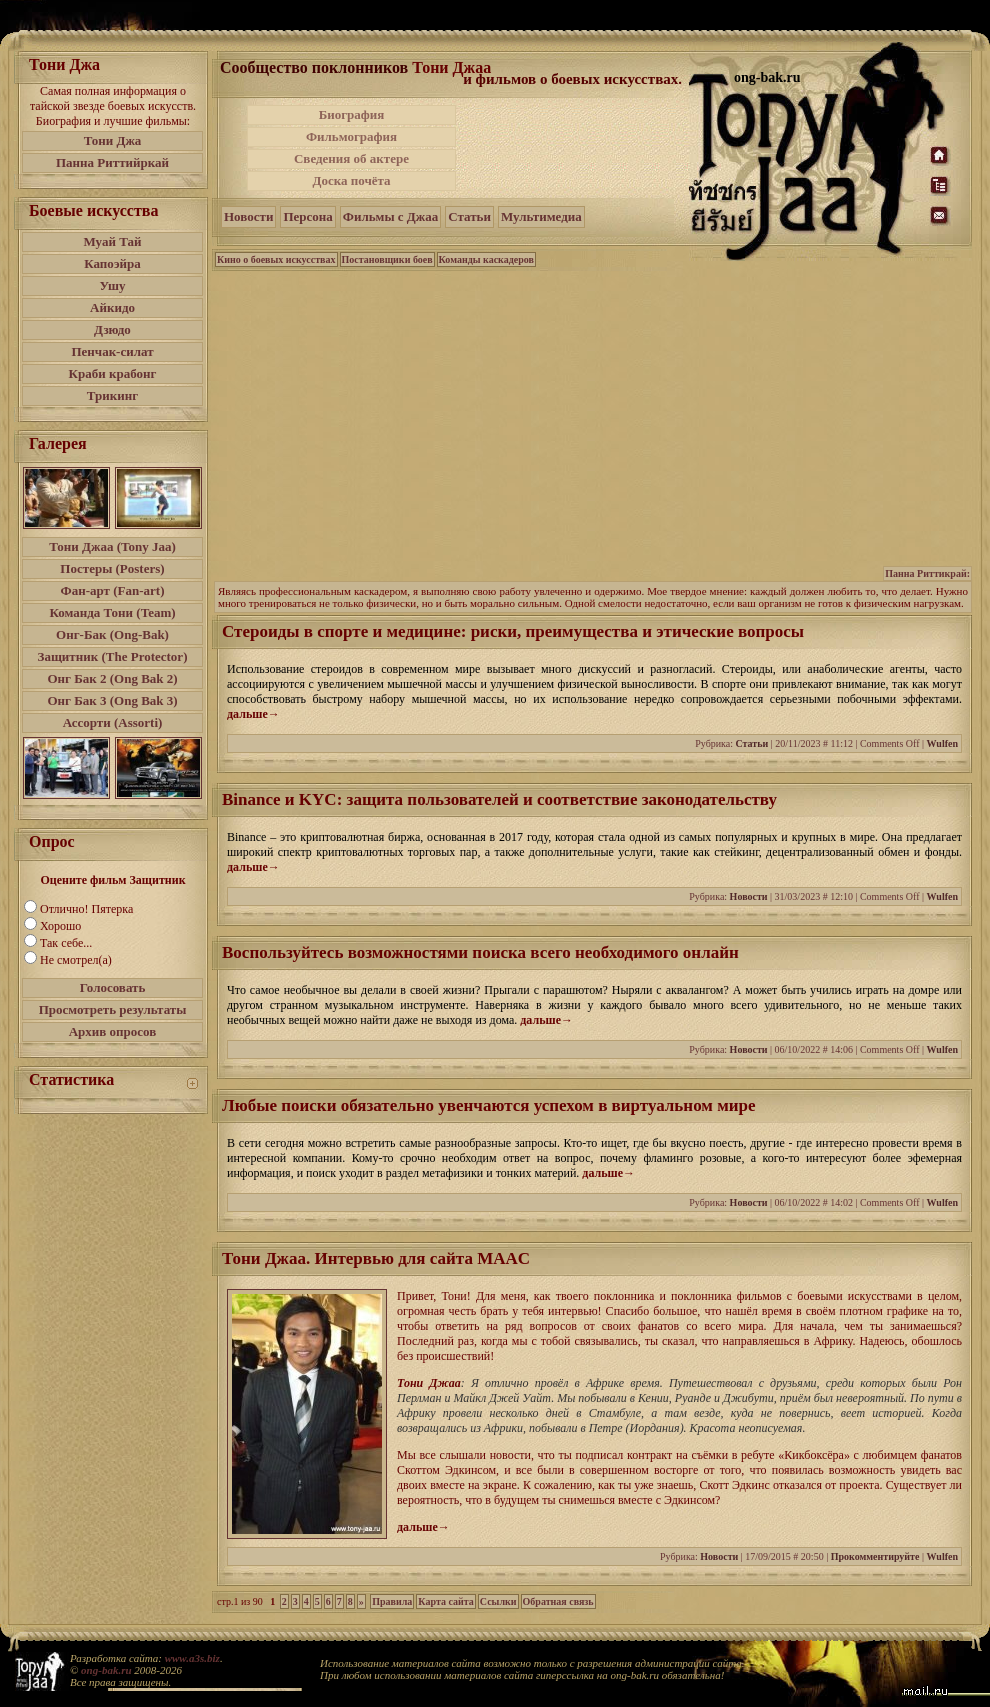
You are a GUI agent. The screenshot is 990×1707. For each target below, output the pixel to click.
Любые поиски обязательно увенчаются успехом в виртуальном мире (489, 1105)
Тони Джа (113, 140)
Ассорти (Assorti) (113, 722)
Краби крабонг (113, 373)
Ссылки (498, 1601)
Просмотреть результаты (113, 1009)
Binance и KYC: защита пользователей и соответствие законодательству (499, 799)
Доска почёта (351, 180)
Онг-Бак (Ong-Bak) (112, 634)
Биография (352, 114)
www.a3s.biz (192, 1658)
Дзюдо (112, 329)
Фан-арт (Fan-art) (113, 590)
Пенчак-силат (112, 351)
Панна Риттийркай (112, 162)
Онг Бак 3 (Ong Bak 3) (112, 700)
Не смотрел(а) (76, 960)
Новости (248, 216)
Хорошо (60, 926)
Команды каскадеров (486, 259)
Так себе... (66, 943)
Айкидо (112, 307)
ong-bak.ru (106, 1670)
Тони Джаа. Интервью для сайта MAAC (376, 1258)
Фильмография (351, 136)
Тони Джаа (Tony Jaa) (112, 546)
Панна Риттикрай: (927, 573)
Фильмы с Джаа (390, 216)
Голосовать (113, 987)
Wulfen (943, 743)
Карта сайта (445, 1601)
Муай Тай (112, 241)
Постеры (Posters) (112, 568)
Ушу (113, 285)
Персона (307, 216)
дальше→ (253, 714)
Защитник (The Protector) (113, 656)
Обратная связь (558, 1601)
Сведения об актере (351, 158)
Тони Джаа (451, 67)
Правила (392, 1601)
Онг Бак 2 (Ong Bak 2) (112, 678)
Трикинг (112, 395)
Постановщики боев (387, 259)
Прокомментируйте (875, 1556)
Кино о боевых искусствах (276, 259)
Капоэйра (112, 263)
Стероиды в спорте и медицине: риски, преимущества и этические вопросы (513, 631)
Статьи (469, 216)
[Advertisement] (574, 148)
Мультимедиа (541, 216)
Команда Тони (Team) (112, 612)
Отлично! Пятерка (86, 909)
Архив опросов (113, 1031)
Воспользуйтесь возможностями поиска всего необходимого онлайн (480, 952)
